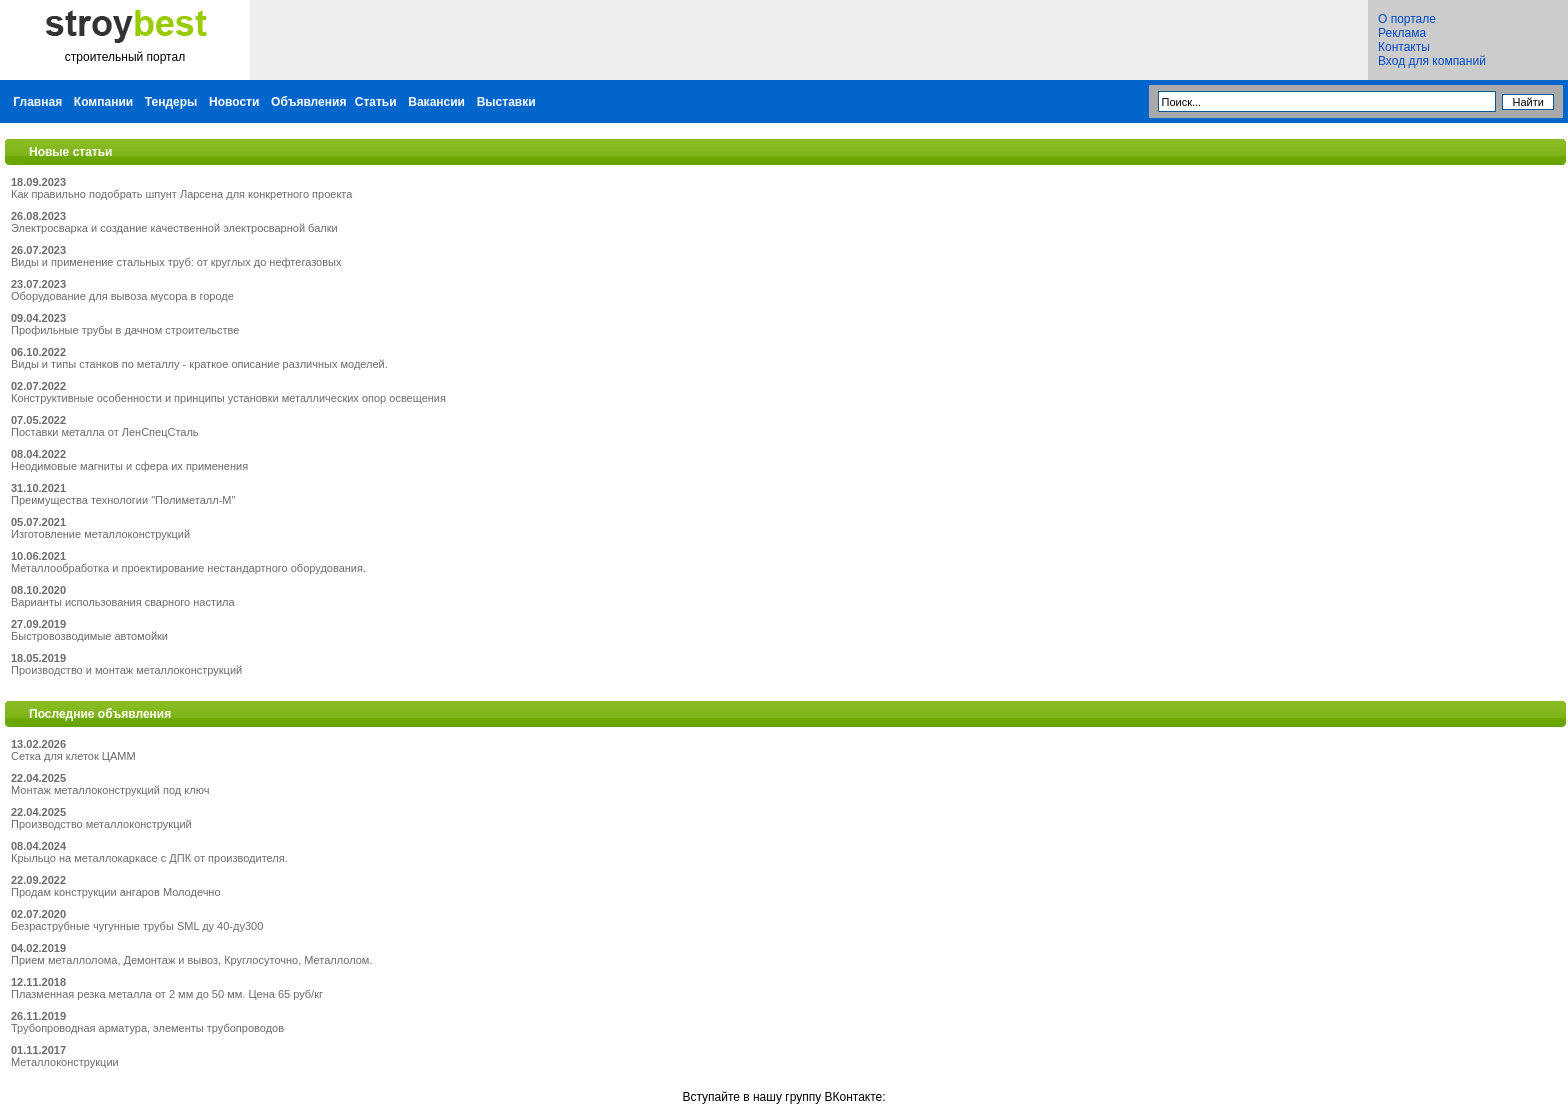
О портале (1407, 19)
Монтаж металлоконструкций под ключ (110, 790)
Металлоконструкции (65, 1062)
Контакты (1404, 47)
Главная (37, 102)
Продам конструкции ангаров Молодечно (116, 892)
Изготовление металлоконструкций (100, 534)
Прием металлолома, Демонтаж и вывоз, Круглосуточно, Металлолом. (191, 960)
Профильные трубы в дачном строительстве (125, 330)
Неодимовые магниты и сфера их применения (129, 466)
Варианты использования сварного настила (123, 602)
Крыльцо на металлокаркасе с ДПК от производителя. (149, 858)
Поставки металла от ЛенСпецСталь (105, 432)
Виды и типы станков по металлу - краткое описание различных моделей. (199, 364)
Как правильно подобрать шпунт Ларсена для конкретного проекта (181, 194)
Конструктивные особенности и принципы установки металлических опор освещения (228, 398)
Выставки (506, 102)
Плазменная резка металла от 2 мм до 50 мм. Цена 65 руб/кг (167, 994)
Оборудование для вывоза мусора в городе (122, 296)
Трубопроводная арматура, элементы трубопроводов (147, 1028)
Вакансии (436, 102)
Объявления (308, 102)
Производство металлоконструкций (101, 824)
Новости (234, 102)
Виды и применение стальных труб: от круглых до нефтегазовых (176, 262)
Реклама (1402, 33)
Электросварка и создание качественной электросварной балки (174, 228)
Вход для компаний (1432, 61)
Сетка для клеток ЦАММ (73, 756)
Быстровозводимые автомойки (89, 636)
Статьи (376, 102)
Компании (103, 102)
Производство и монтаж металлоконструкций (126, 670)
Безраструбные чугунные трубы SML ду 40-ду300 (137, 926)
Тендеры (171, 102)
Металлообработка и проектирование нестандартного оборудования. (188, 568)
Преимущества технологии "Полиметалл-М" (123, 500)
